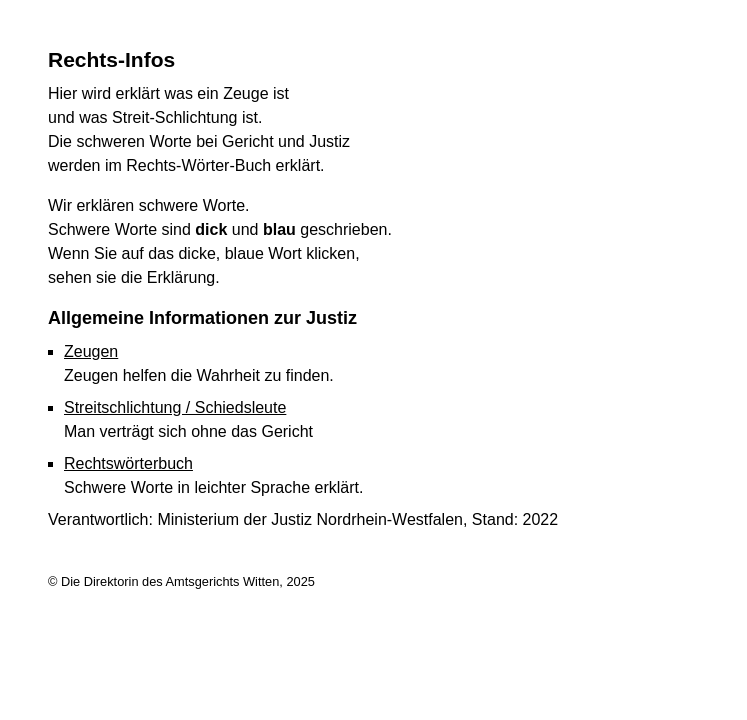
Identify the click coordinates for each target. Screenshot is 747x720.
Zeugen (91, 351)
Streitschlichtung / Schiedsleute (175, 407)
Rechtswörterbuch (128, 463)
